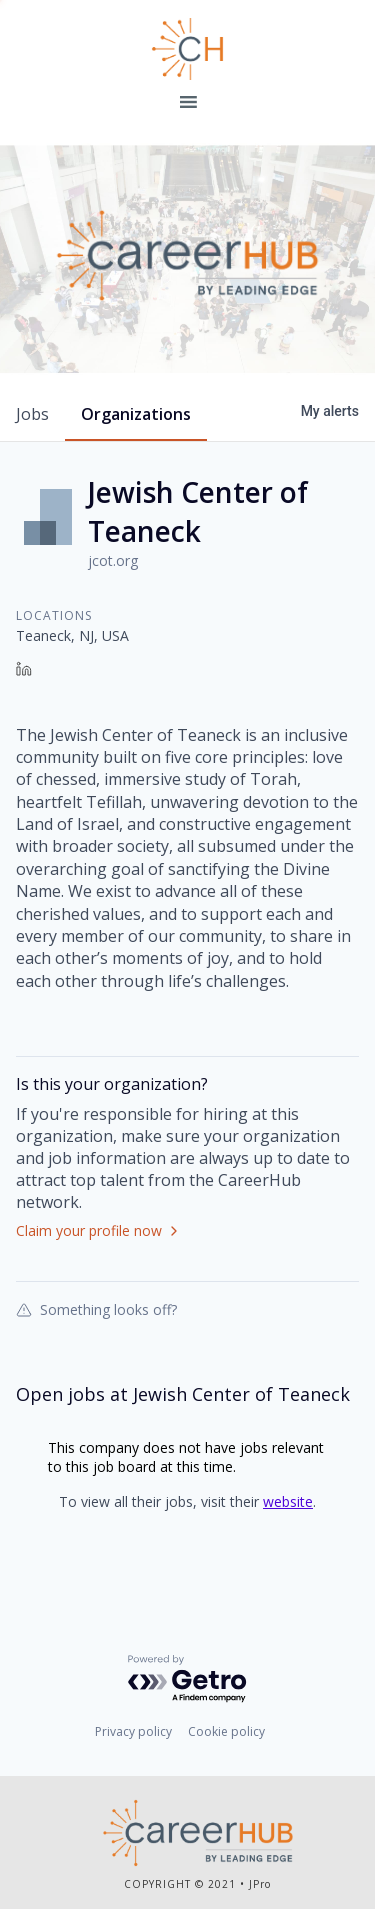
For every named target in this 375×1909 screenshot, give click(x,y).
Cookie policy (226, 1731)
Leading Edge (188, 49)
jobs (32, 414)
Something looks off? (96, 1309)
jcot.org (113, 560)
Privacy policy (133, 1731)
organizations (136, 414)
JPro (260, 1884)
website (288, 1501)
